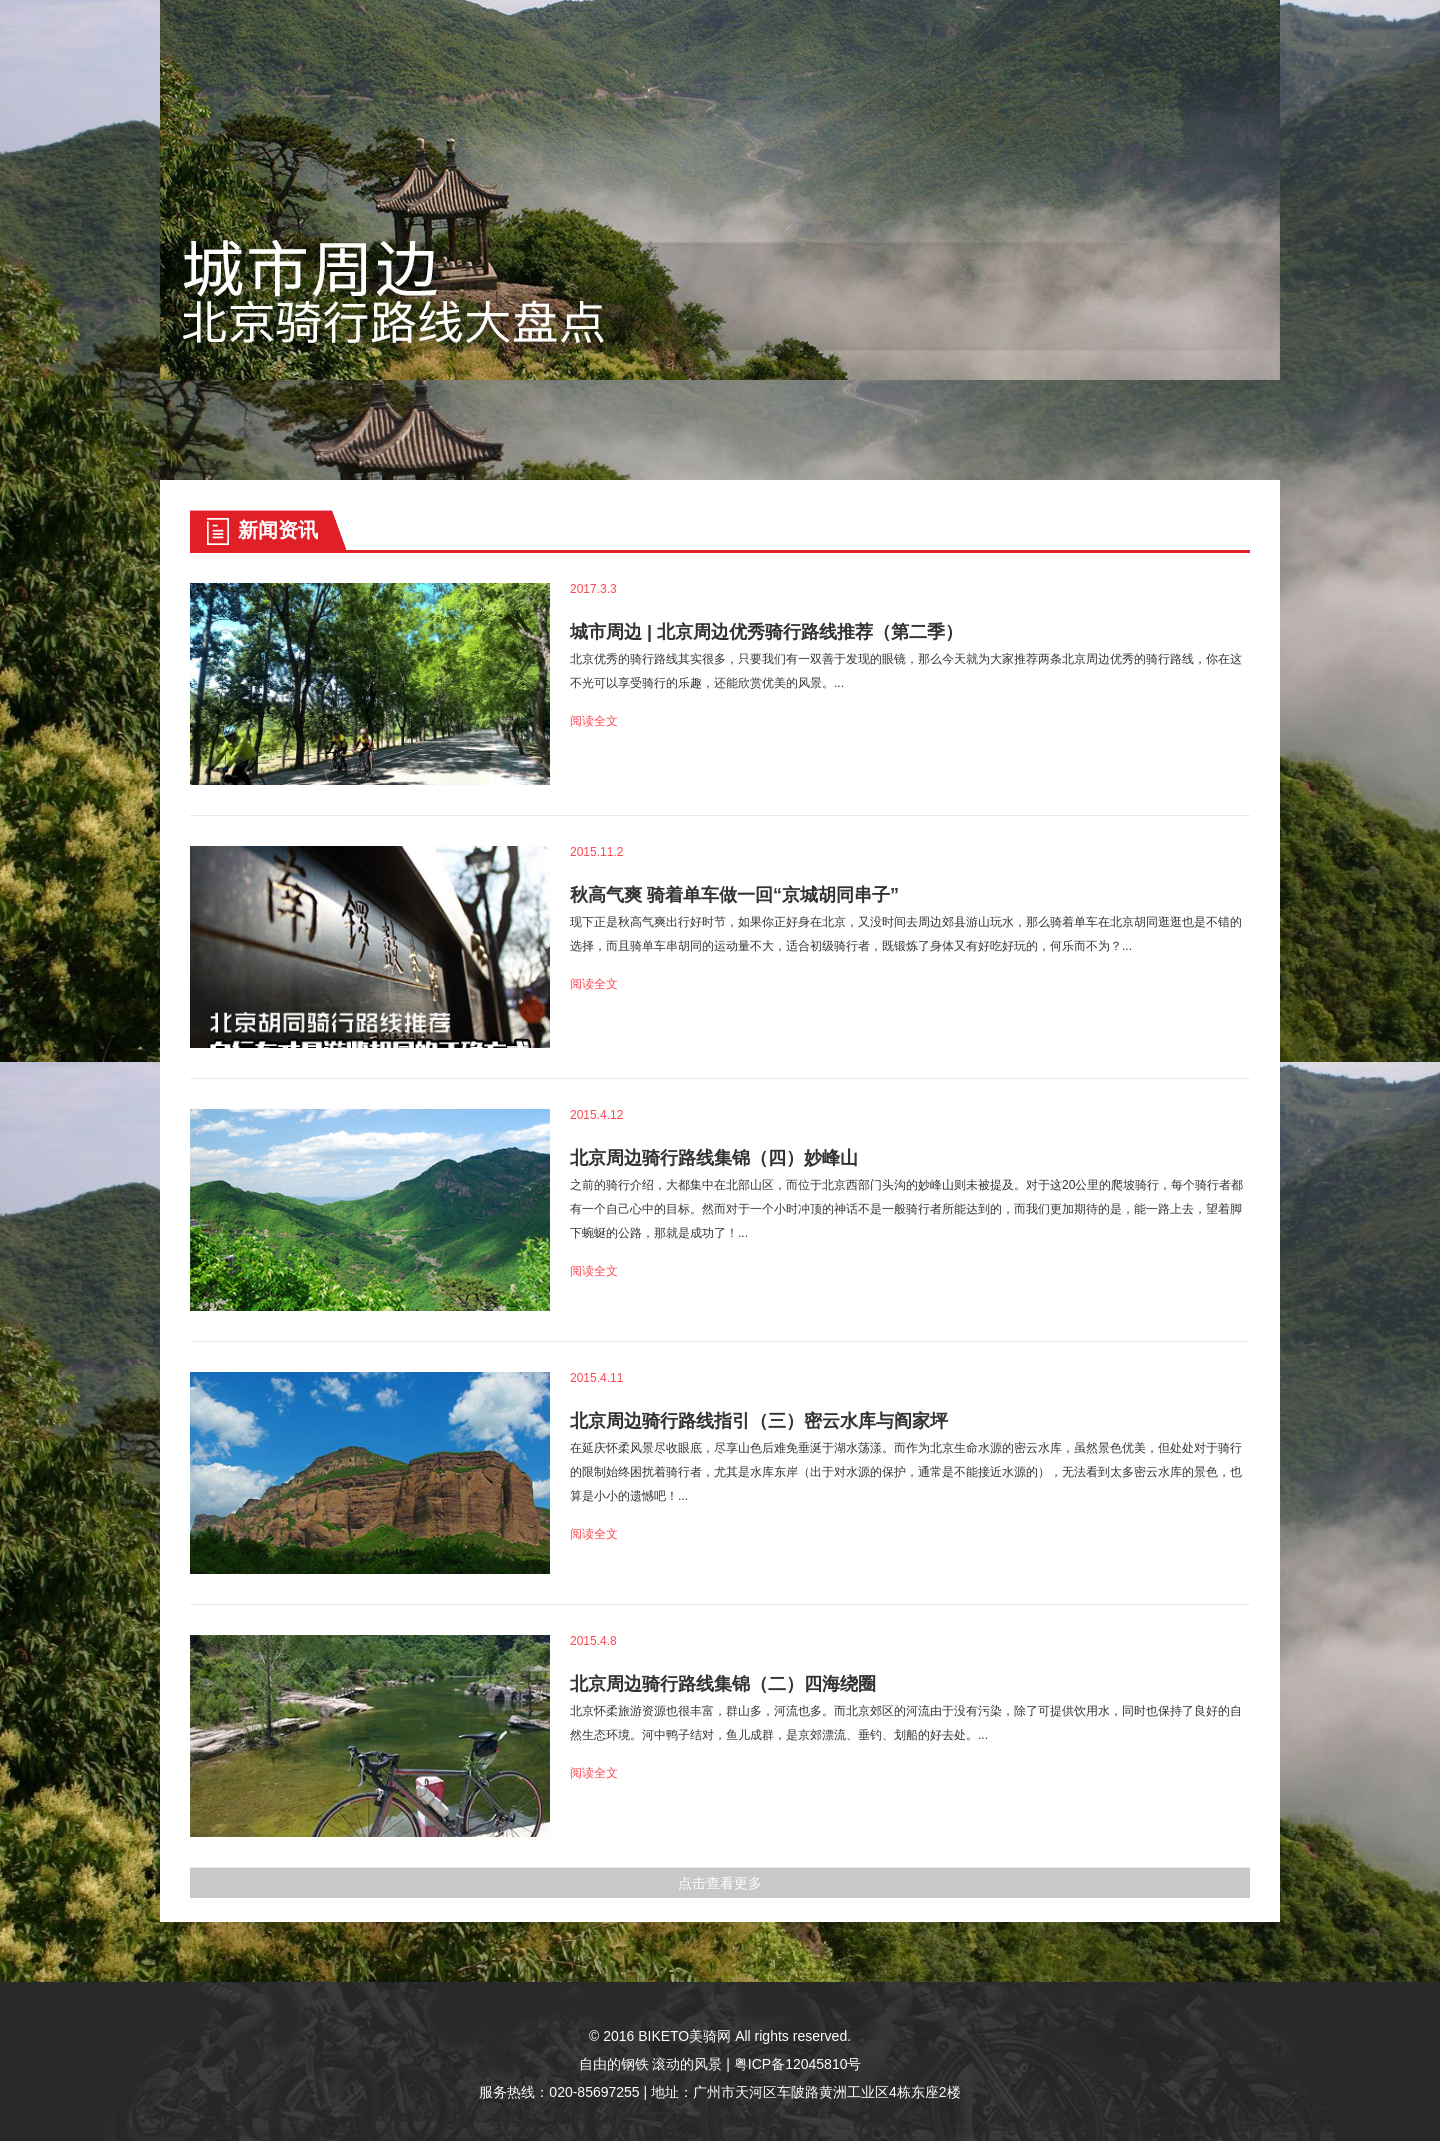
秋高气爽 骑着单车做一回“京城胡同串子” (734, 895)
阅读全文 (594, 721)
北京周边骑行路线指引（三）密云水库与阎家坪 (759, 1421)
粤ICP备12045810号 (798, 2064)
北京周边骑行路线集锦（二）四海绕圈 (723, 1684)
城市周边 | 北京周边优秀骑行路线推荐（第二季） (766, 632)
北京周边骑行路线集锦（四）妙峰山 (714, 1158)
